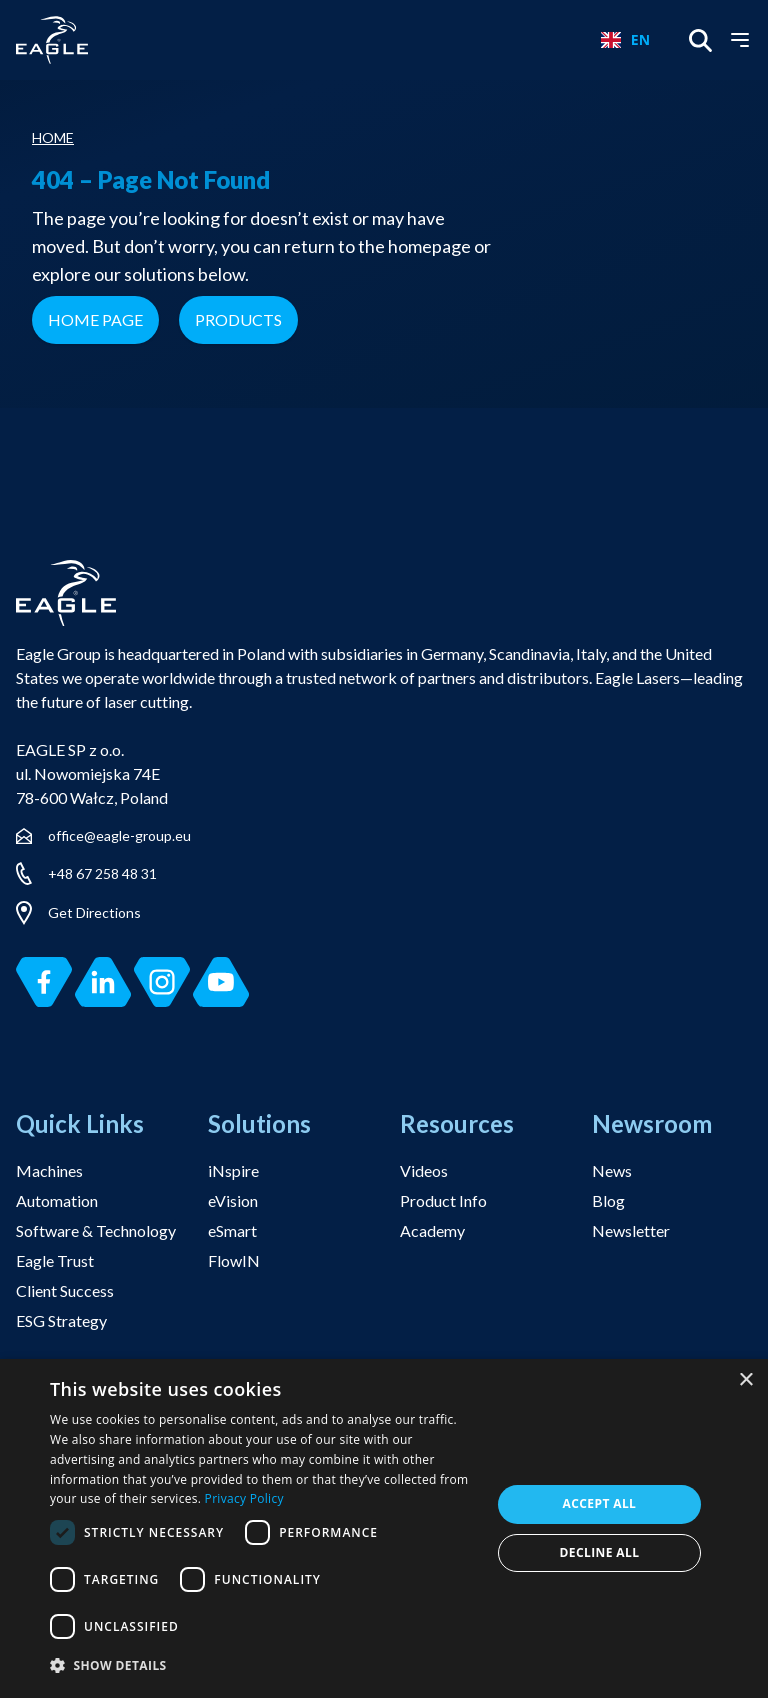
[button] (264, 1666)
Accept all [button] (600, 1503)
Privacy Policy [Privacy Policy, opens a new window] (244, 1498)
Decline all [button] (600, 1552)
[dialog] (384, 1528)
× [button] (745, 1380)
